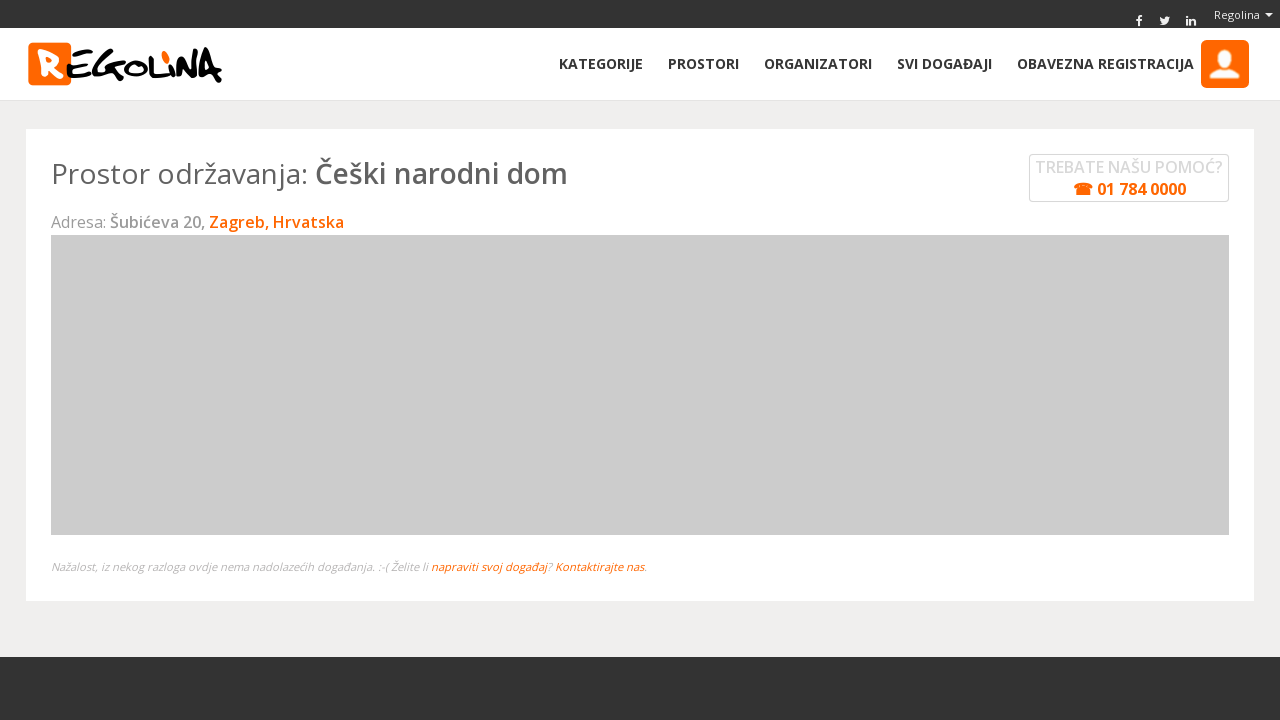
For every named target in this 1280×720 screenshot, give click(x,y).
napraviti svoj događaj (489, 566)
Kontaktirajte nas (599, 566)
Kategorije (601, 63)
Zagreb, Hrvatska (276, 222)
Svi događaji (944, 63)
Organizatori (818, 63)
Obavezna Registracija (1133, 64)
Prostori (703, 63)
